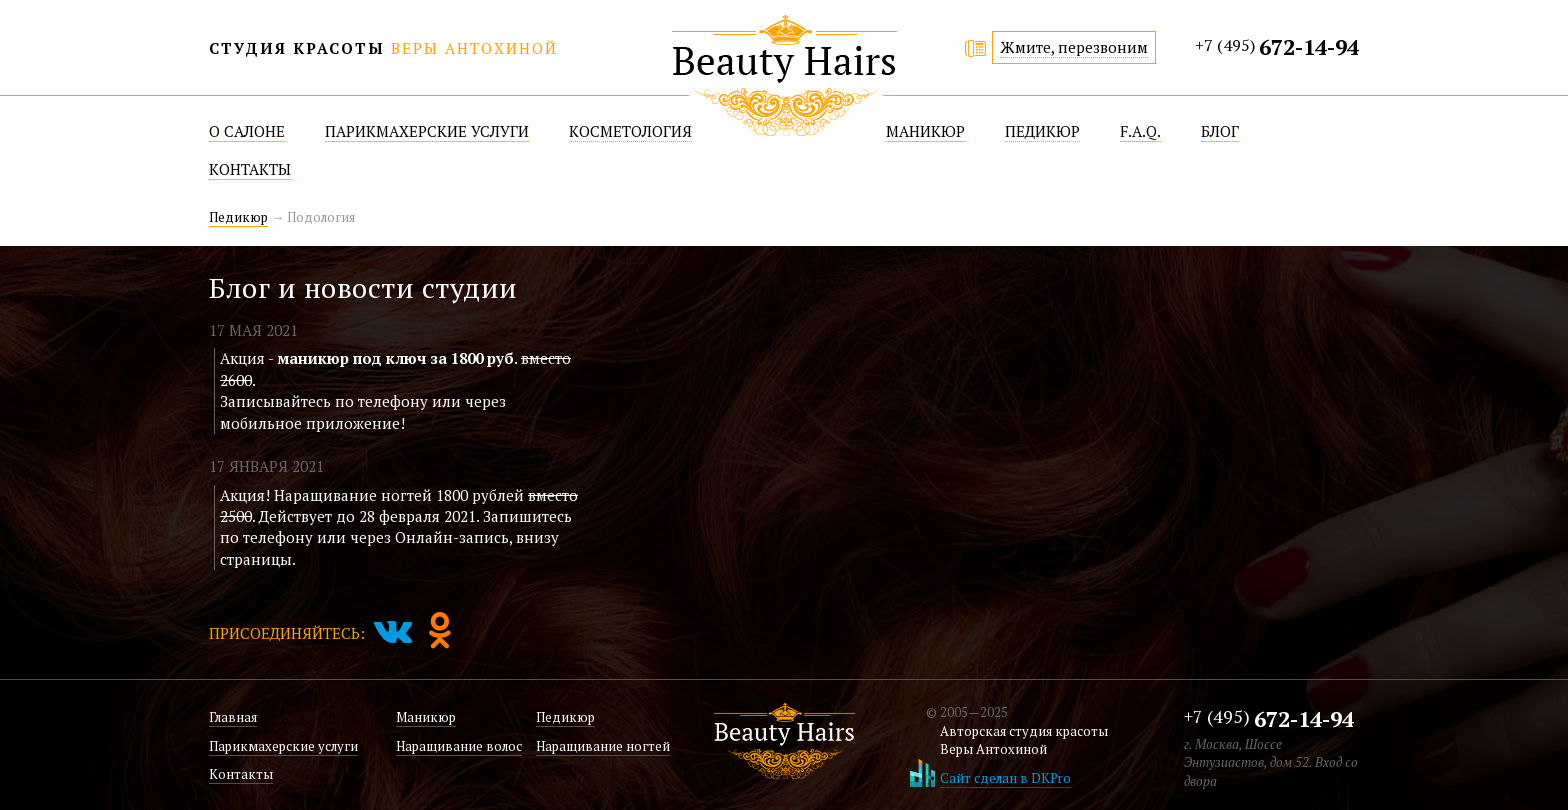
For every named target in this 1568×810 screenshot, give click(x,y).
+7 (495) (1277, 46)
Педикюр (238, 217)
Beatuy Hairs (784, 75)
